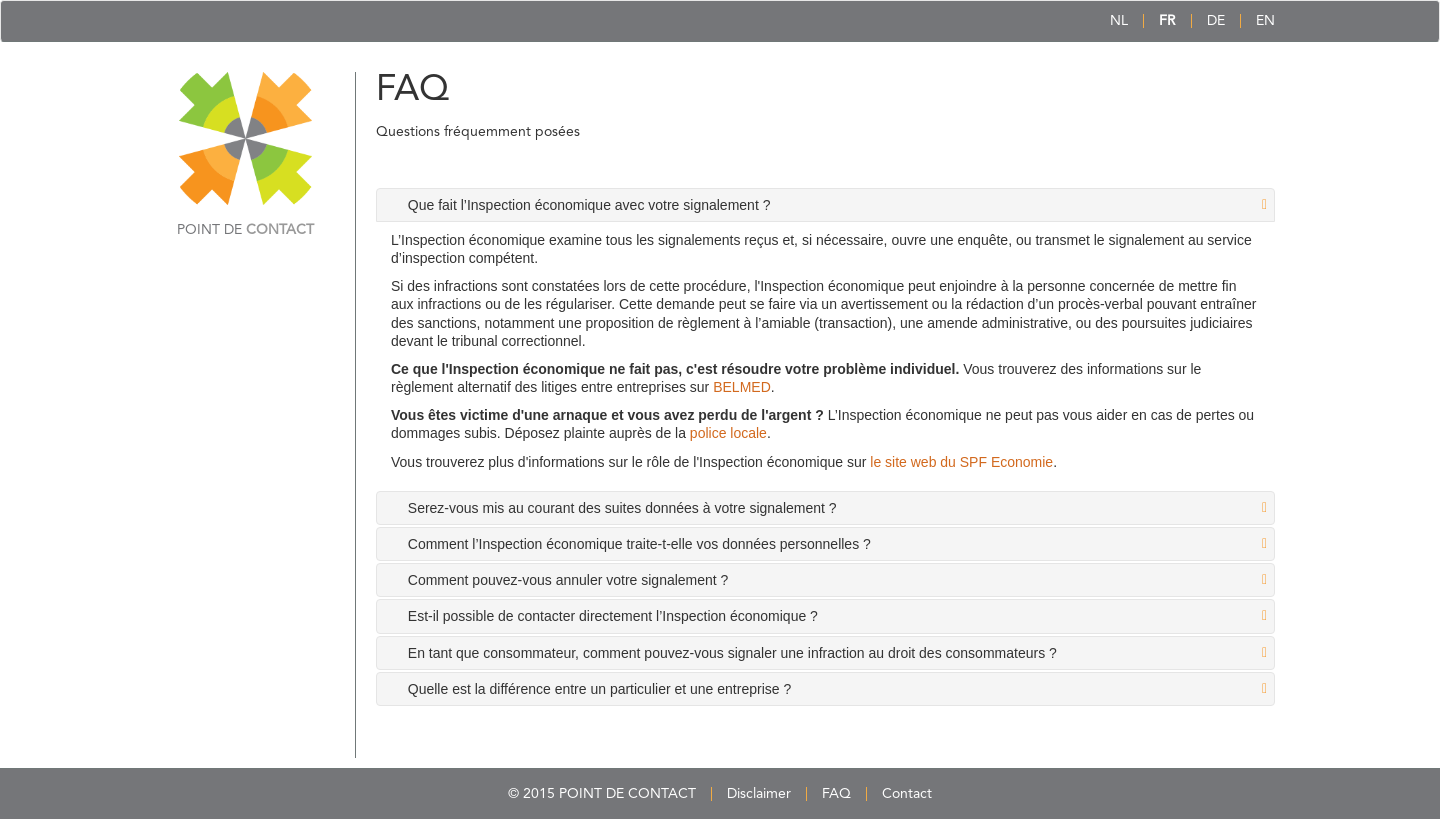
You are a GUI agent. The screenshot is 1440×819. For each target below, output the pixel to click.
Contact (907, 794)
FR (1167, 21)
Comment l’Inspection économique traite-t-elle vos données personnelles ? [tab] (639, 544)
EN (1265, 21)
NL (1119, 21)
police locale (728, 433)
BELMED (742, 387)
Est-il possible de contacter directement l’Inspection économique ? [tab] (613, 616)
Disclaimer (759, 794)
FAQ (836, 794)
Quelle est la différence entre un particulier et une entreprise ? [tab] (599, 689)
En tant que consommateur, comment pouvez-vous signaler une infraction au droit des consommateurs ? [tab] (732, 653)
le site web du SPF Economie (961, 462)
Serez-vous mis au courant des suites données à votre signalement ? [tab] (622, 508)
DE (1216, 21)
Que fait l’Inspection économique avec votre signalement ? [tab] (589, 205)
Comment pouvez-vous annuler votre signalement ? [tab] (568, 580)
